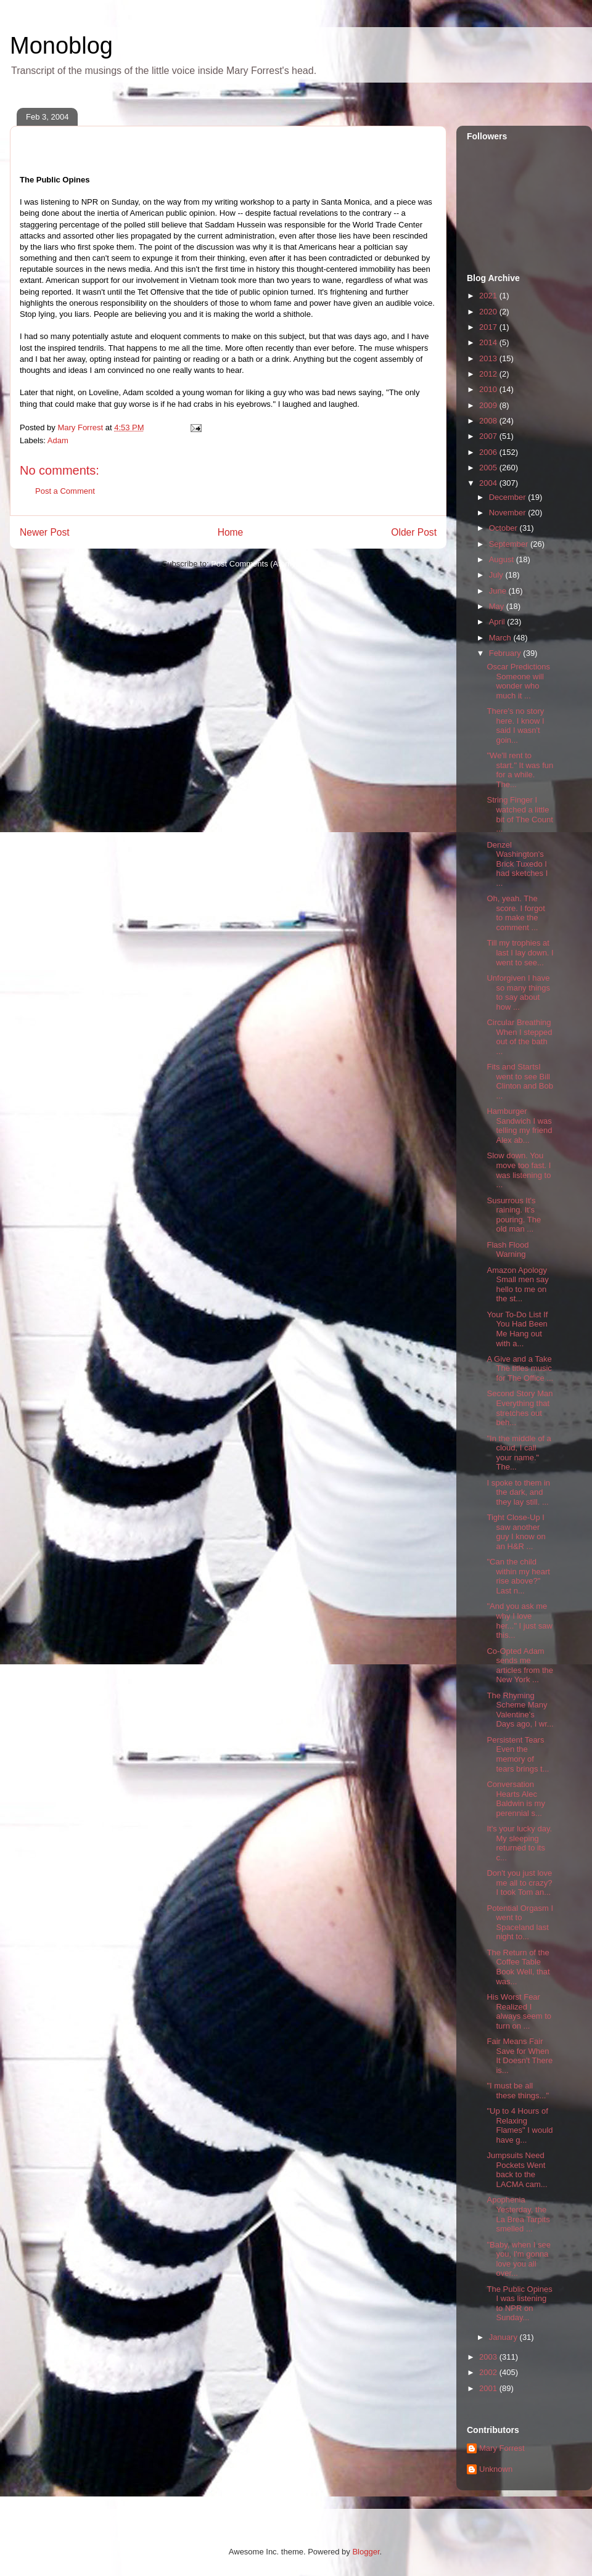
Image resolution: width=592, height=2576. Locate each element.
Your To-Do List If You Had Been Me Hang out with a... (517, 1329)
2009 (489, 405)
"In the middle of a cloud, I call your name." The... (519, 1453)
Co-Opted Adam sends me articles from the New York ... (520, 1665)
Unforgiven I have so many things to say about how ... (518, 992)
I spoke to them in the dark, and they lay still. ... (518, 1492)
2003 (489, 2356)
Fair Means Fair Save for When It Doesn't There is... (520, 2056)
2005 (489, 467)
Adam (57, 440)
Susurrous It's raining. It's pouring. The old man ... (514, 1215)
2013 (489, 358)
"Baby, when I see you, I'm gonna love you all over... (518, 2259)
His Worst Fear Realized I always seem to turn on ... (519, 2011)
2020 (489, 311)
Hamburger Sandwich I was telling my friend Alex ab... (519, 1125)
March (501, 637)
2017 (489, 327)
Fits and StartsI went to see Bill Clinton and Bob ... (520, 1081)
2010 (489, 389)
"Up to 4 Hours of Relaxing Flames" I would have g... (520, 2125)
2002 (489, 2372)
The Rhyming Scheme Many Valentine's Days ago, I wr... (520, 1710)
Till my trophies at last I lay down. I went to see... (520, 952)
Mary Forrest (502, 2448)
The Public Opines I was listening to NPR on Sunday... (519, 2303)
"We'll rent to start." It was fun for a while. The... (520, 770)
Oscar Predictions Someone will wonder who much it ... (518, 681)
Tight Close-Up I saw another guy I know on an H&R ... (516, 1532)
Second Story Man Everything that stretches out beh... (520, 1408)
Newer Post (45, 532)
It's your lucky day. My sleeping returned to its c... (519, 1843)
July (497, 574)
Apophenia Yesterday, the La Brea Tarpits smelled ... (518, 2214)
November (508, 512)
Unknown (495, 2469)
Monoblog (61, 46)
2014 (489, 342)
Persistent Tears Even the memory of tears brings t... (518, 1754)
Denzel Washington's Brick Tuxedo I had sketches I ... (517, 864)
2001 (489, 2388)
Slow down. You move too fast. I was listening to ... (519, 1170)
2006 (489, 452)
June (499, 590)
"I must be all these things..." (518, 2090)
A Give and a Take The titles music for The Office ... (520, 1368)
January (504, 2337)
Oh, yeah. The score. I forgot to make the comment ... (516, 913)
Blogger (365, 2551)
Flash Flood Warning (507, 1249)
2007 (489, 436)
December (508, 497)
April (498, 621)
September (509, 544)
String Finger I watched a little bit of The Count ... (520, 814)
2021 (489, 295)
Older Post (414, 532)
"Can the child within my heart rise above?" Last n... (518, 1576)
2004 (489, 483)
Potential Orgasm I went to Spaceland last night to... (520, 1922)
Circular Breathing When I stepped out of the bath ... (519, 1037)
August (502, 559)
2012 (489, 373)
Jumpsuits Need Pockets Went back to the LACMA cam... (517, 2170)
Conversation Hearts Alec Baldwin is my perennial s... (516, 1799)
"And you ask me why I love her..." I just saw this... (519, 1620)
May (497, 606)
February (506, 653)
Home (231, 532)
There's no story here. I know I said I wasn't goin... (515, 725)
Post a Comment (65, 491)
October (504, 528)
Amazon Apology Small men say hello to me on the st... (517, 1285)
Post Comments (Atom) (252, 563)
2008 (489, 420)
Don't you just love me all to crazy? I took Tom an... (519, 1882)
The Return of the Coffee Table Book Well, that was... (518, 1967)
